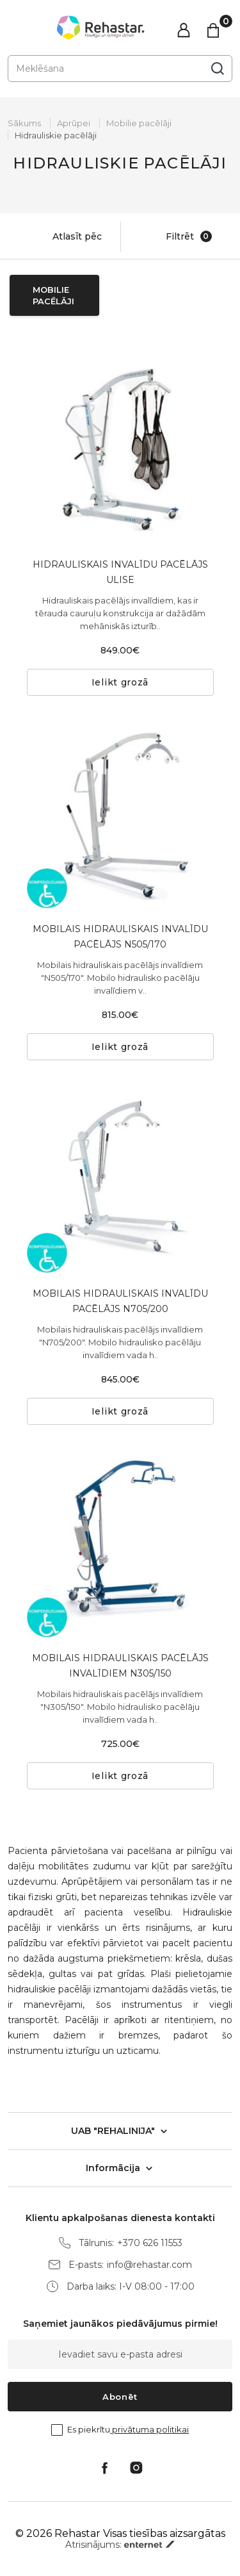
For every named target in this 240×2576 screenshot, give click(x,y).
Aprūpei (73, 123)
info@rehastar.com (149, 2265)
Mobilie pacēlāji (139, 123)
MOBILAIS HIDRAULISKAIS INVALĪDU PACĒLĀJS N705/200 (120, 1301)
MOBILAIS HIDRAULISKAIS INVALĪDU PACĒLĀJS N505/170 (120, 936)
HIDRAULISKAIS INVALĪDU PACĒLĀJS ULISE (120, 572)
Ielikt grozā (120, 682)
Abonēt (120, 2396)
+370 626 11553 (149, 2243)
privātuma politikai (149, 2429)
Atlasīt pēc (64, 236)
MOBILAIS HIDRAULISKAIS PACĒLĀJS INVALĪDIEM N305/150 (120, 1665)
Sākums (24, 123)
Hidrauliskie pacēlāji (56, 135)
